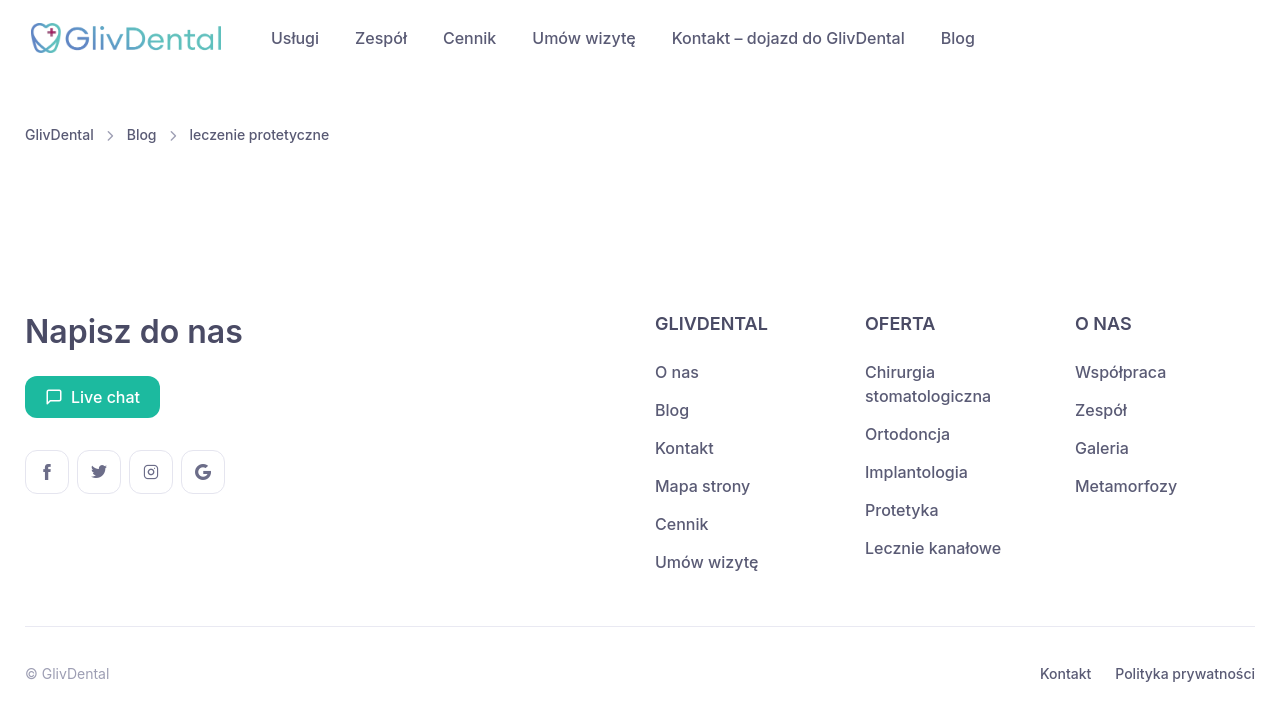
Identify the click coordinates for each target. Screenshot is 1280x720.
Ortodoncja (907, 434)
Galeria (1102, 448)
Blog (958, 38)
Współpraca (1120, 372)
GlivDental (59, 134)
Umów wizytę (583, 38)
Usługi (295, 38)
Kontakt (684, 448)
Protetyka (902, 510)
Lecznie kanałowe (933, 548)
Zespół (381, 38)
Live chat (92, 397)
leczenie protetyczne (260, 134)
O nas (677, 372)
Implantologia (916, 472)
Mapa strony (702, 486)
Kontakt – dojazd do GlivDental (788, 38)
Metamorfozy (1126, 486)
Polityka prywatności (1185, 673)
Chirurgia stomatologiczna (928, 384)
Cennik (469, 38)
